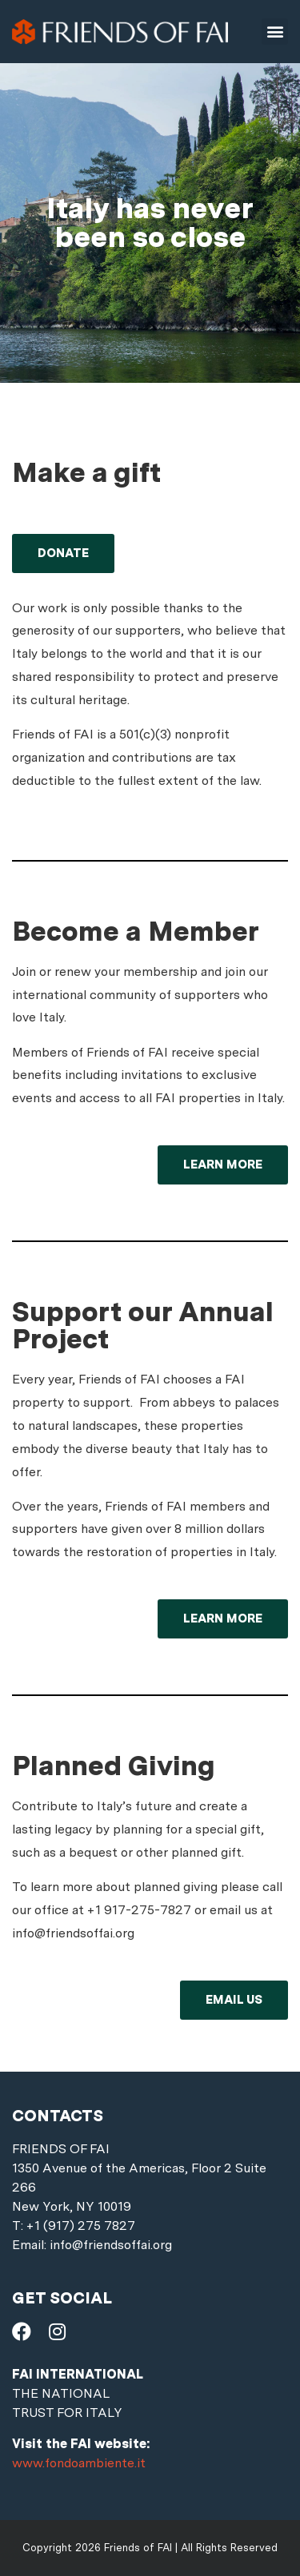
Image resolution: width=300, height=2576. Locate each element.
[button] (275, 31)
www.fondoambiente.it (79, 2462)
